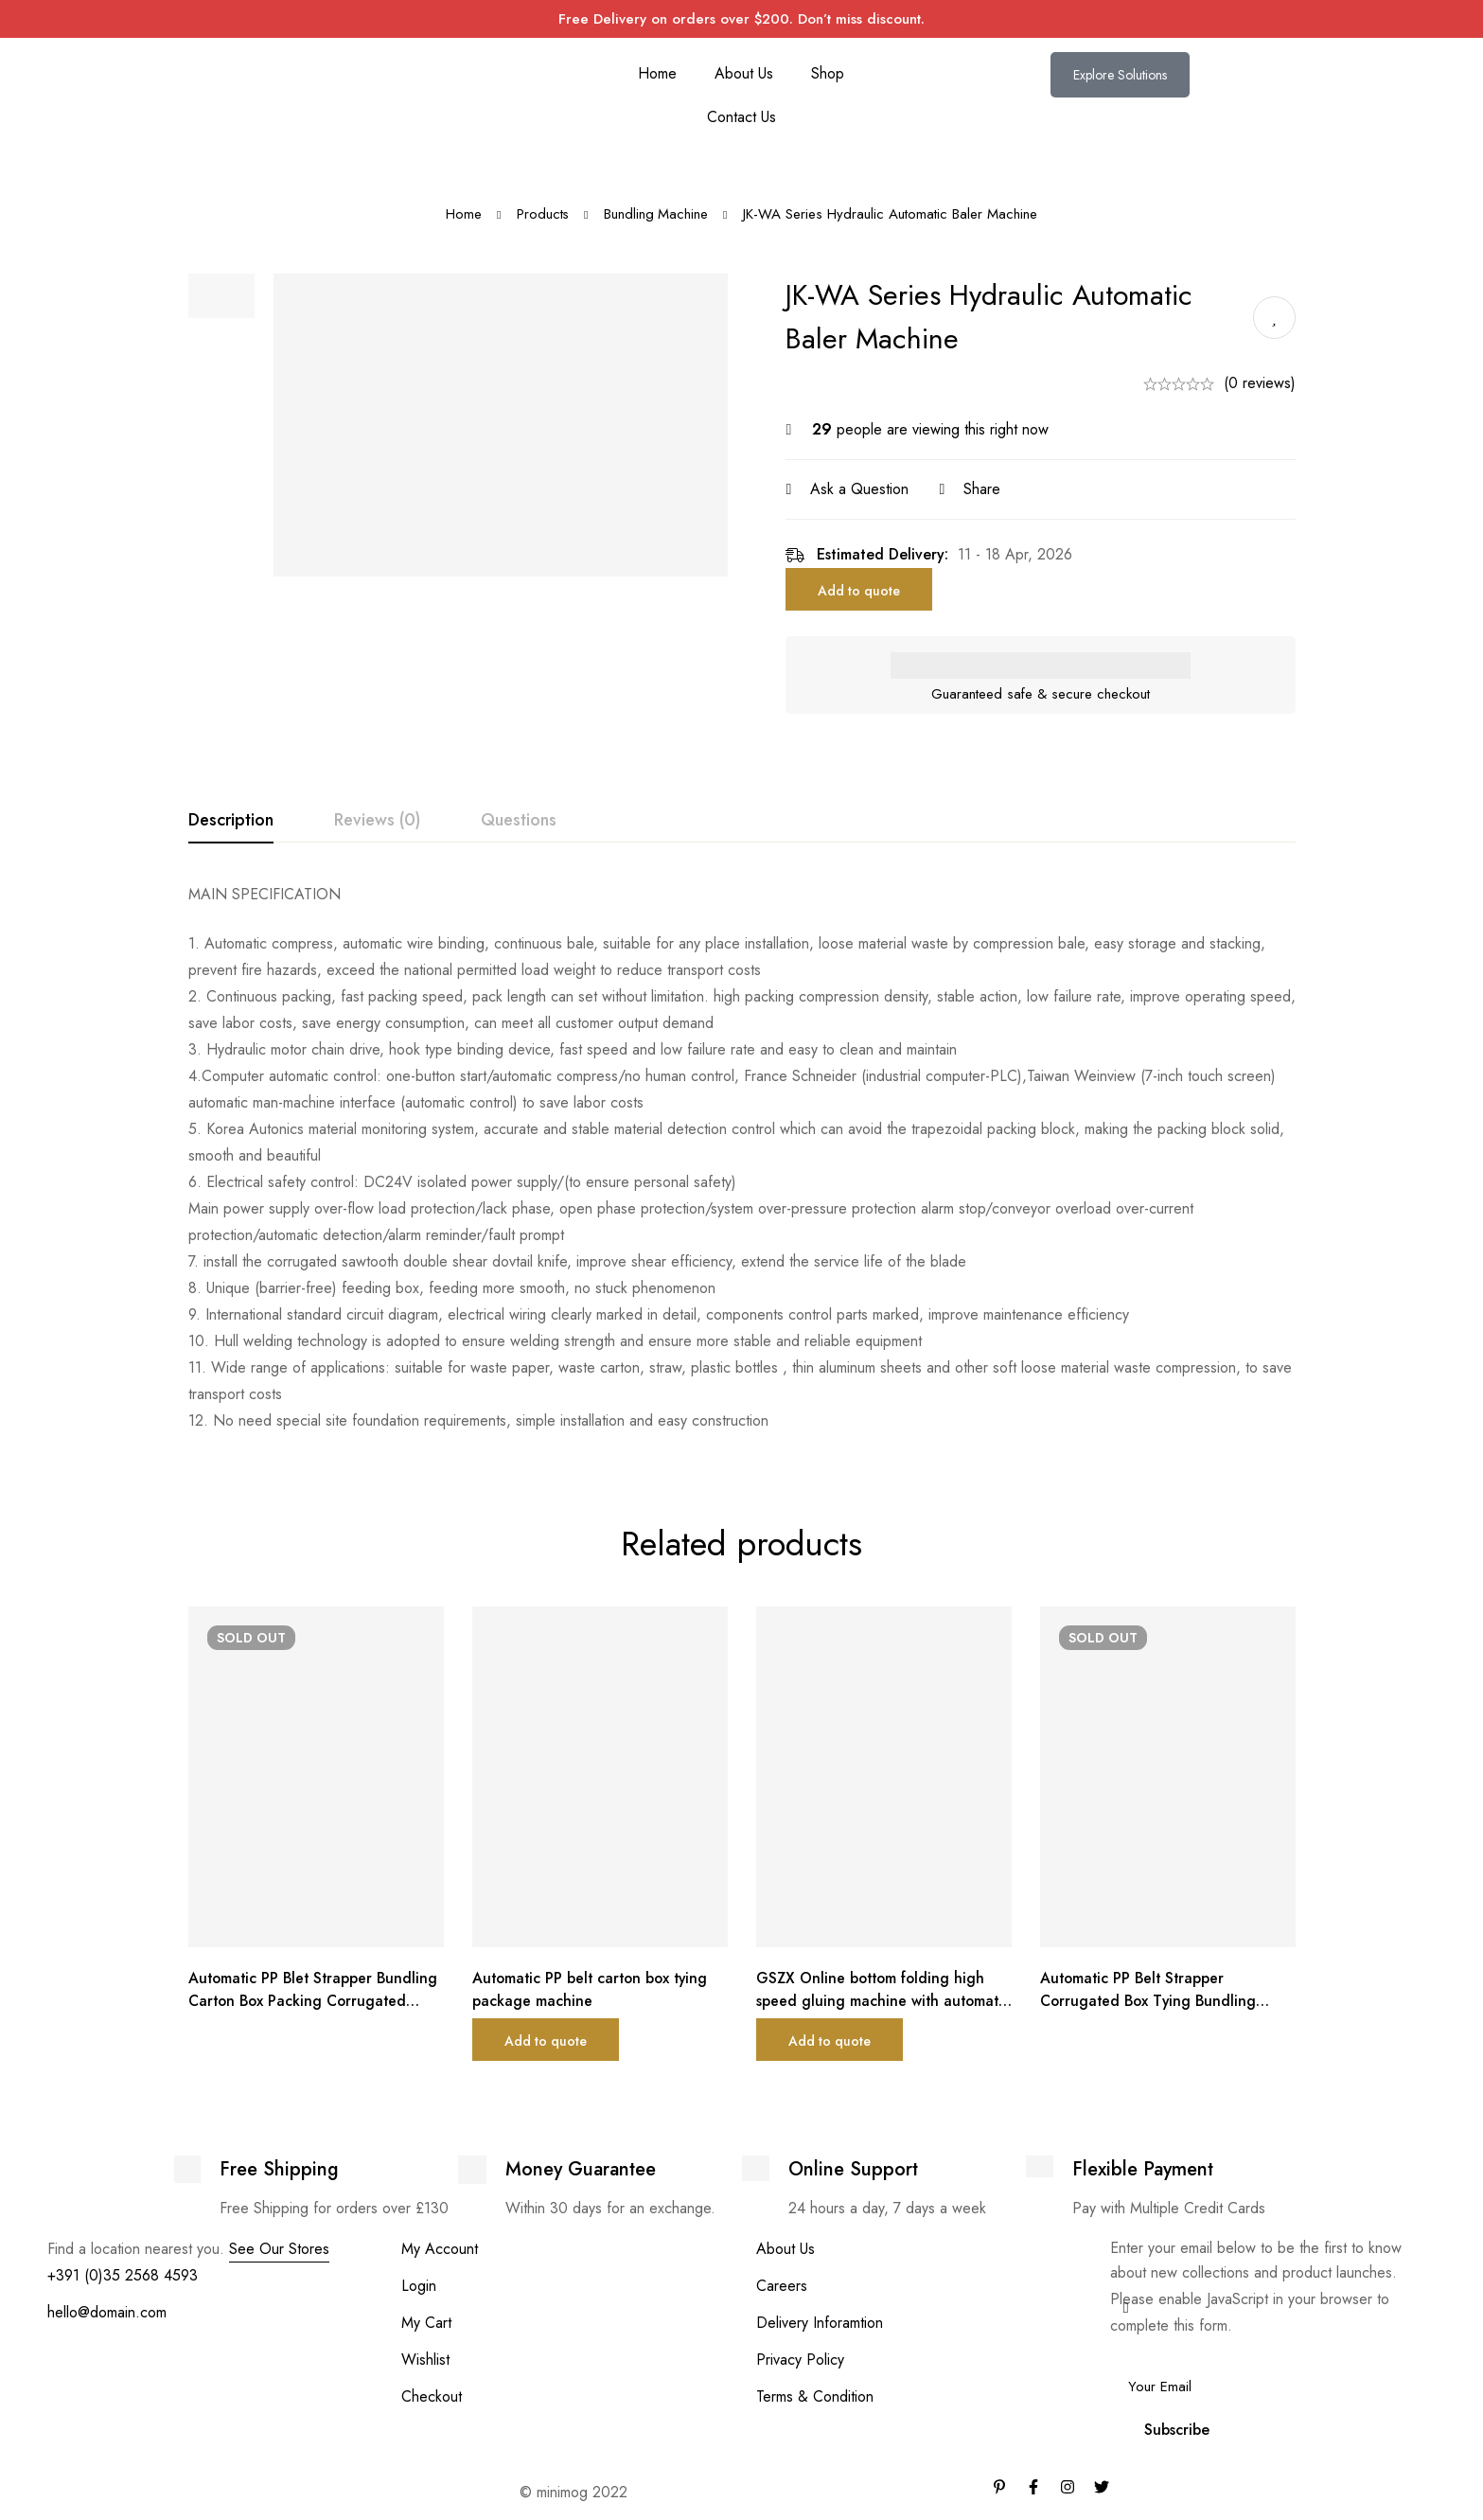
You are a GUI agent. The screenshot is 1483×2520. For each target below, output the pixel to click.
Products (542, 214)
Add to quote (867, 590)
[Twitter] (1101, 2486)
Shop (827, 73)
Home (657, 73)
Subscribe (1176, 2429)
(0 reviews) (1260, 383)
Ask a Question (868, 489)
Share (990, 489)
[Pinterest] (999, 2486)
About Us (744, 73)
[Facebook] (1033, 2486)
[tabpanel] (742, 1157)
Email (1133, 2352)
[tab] (231, 821)
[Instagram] (1067, 2486)
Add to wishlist (1274, 317)
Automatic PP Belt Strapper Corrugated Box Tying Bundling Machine (1151, 2000)
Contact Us (741, 117)
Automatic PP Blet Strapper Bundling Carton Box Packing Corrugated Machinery (316, 2000)
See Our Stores (279, 2249)
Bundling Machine (656, 214)
